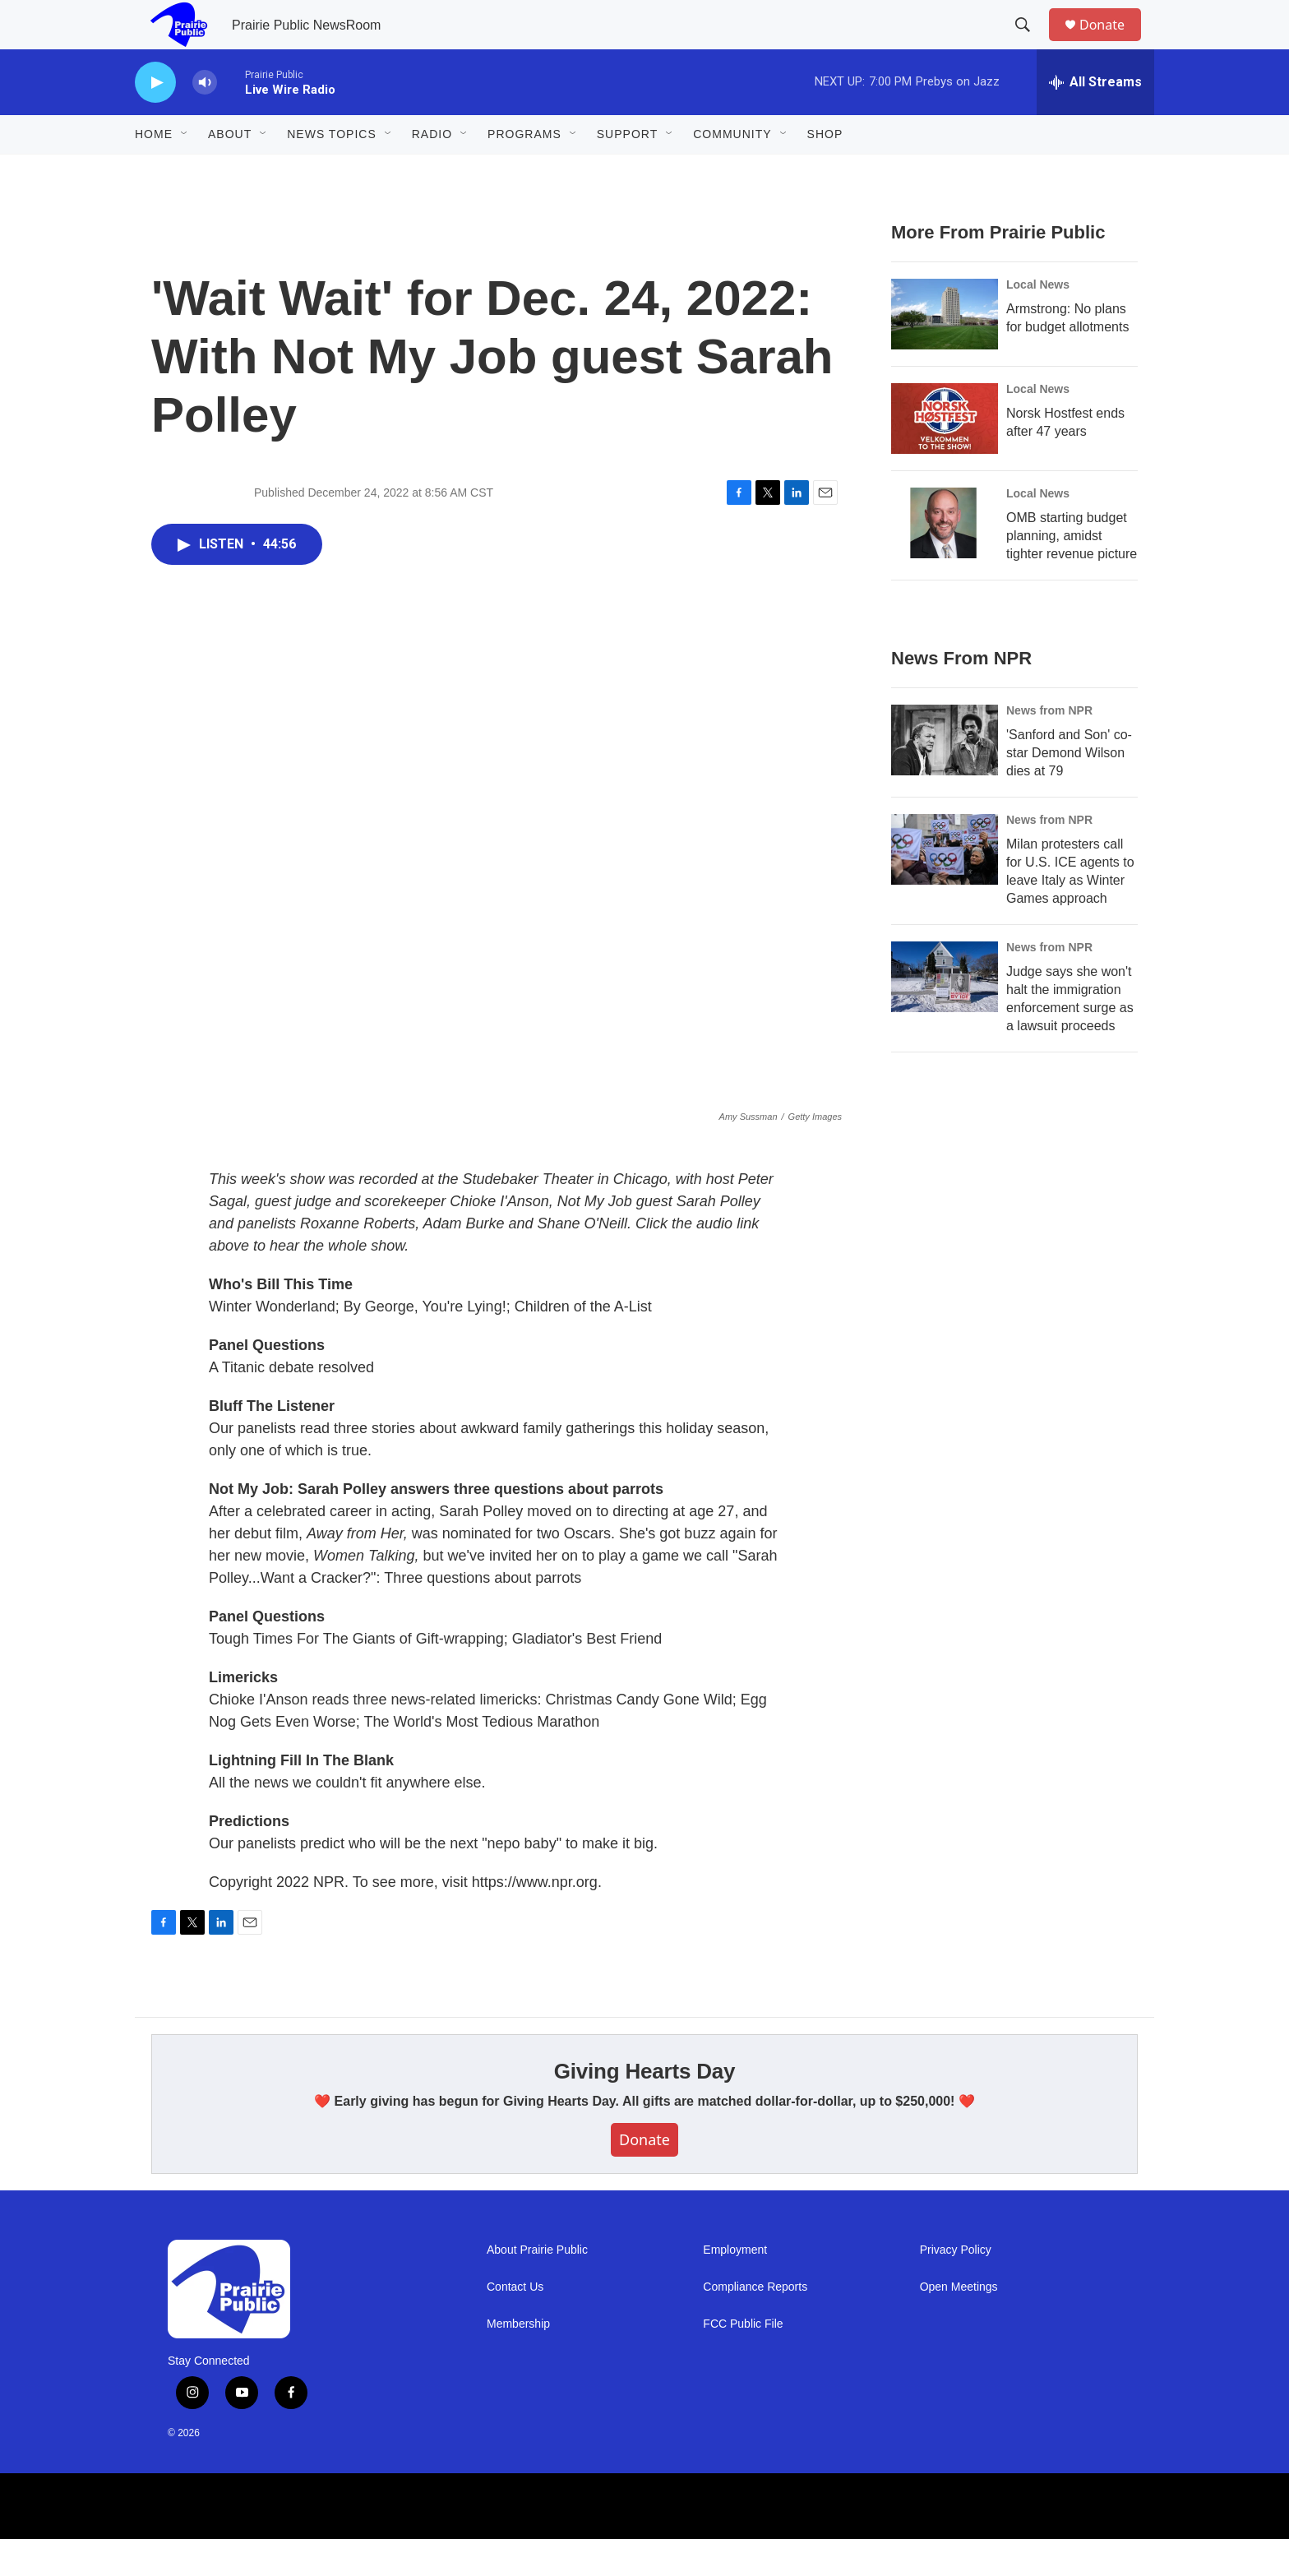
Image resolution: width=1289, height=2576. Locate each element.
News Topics (332, 171)
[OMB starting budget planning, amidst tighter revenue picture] (944, 560)
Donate (1112, 43)
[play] (155, 119)
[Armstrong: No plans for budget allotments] (944, 351)
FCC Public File (743, 2361)
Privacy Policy (955, 2287)
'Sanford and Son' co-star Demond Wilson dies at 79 (1069, 790)
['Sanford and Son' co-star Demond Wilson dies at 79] (944, 777)
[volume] (205, 119)
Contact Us (515, 2324)
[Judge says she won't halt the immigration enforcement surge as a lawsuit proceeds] (944, 1013)
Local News (1038, 321)
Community (732, 171)
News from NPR (1049, 747)
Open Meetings (959, 2324)
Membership (518, 2361)
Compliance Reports (755, 2324)
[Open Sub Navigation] (185, 171)
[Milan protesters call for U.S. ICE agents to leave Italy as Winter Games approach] (944, 886)
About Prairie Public (537, 2287)
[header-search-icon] (1030, 43)
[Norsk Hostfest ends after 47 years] (944, 455)
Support (627, 171)
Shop (825, 171)
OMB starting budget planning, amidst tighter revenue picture (1071, 573)
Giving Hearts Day (645, 2108)
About (230, 171)
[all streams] (1095, 119)
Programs (524, 171)
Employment (735, 2287)
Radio (432, 171)
